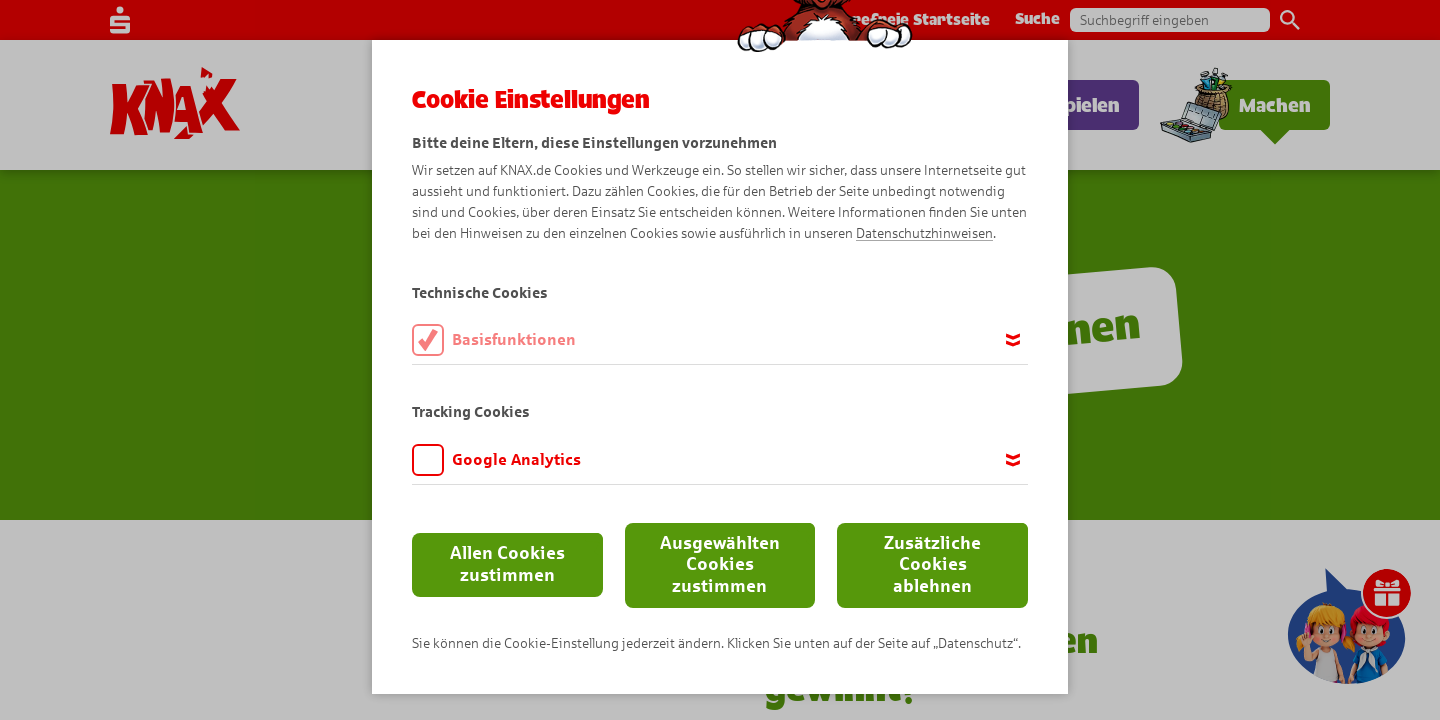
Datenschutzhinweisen (924, 233)
